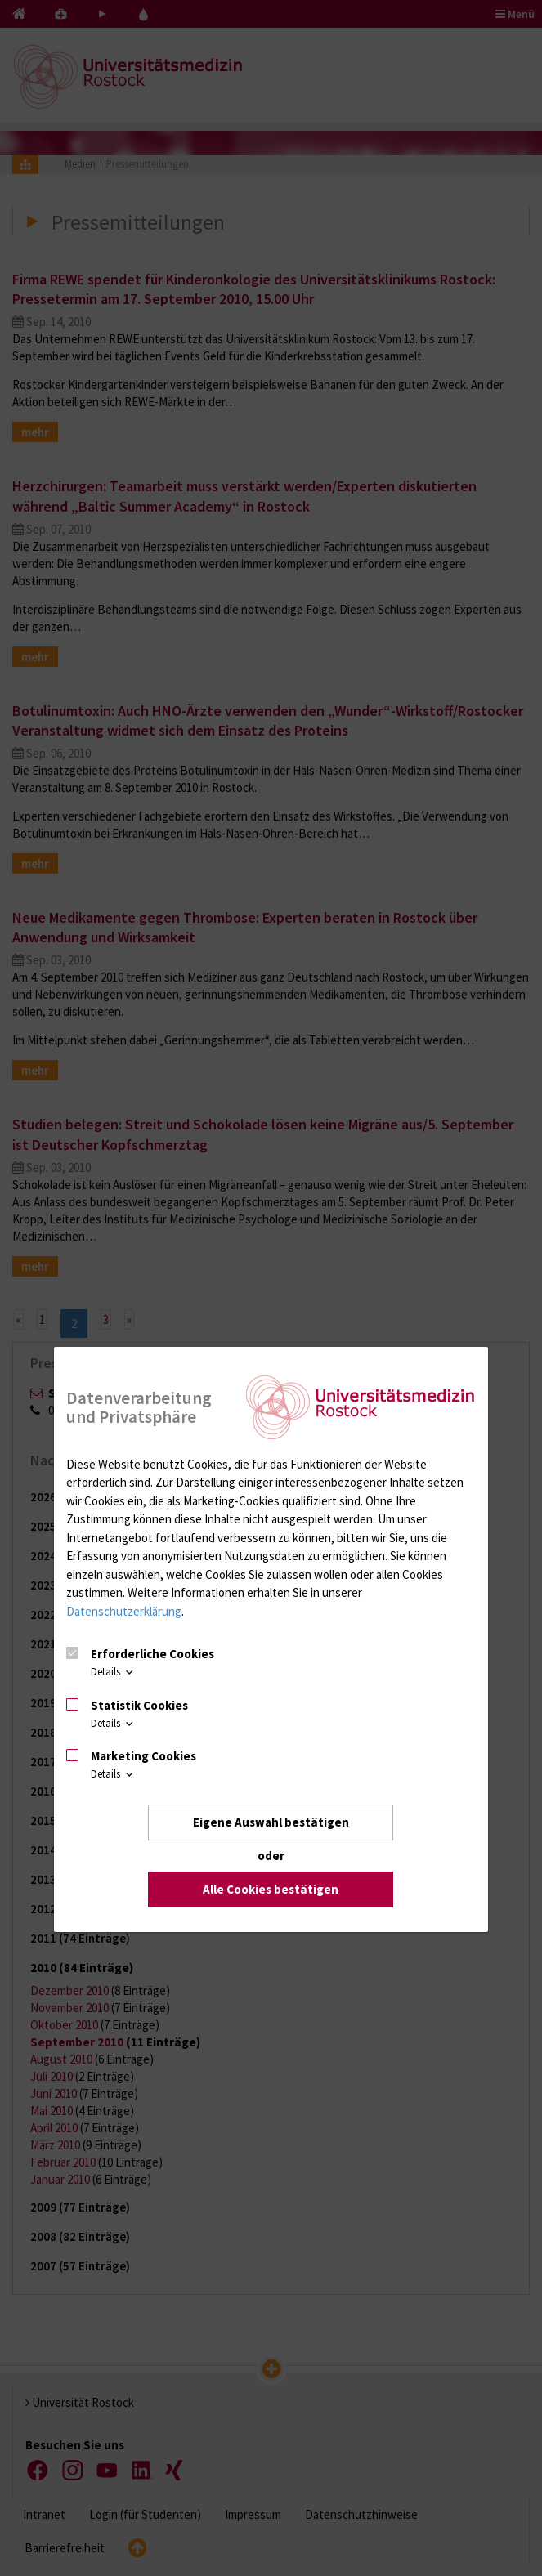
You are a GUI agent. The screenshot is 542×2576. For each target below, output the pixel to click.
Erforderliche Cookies (152, 1653)
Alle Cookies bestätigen (270, 1889)
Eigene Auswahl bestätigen (271, 1822)
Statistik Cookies (139, 1705)
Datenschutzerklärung (123, 1611)
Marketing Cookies (143, 1756)
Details (113, 1672)
